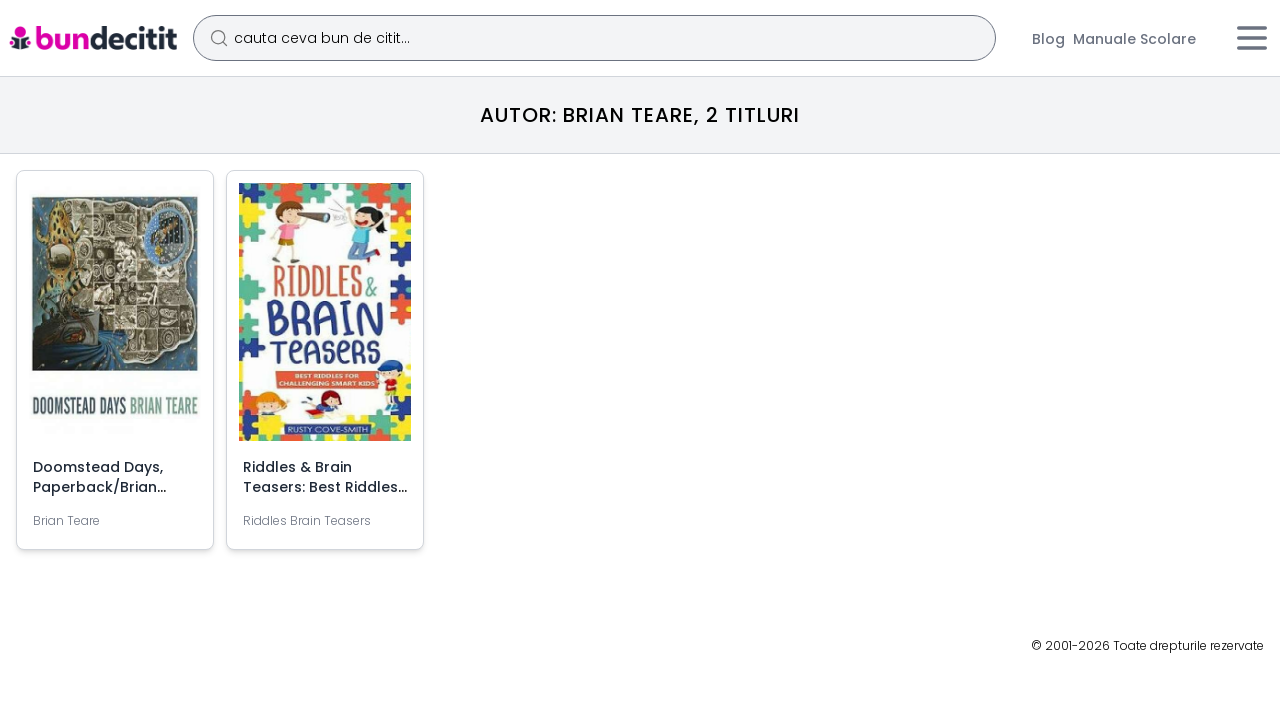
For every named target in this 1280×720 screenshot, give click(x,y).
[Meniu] (1252, 38)
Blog (1048, 39)
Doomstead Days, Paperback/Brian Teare (98, 487)
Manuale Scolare (1134, 39)
